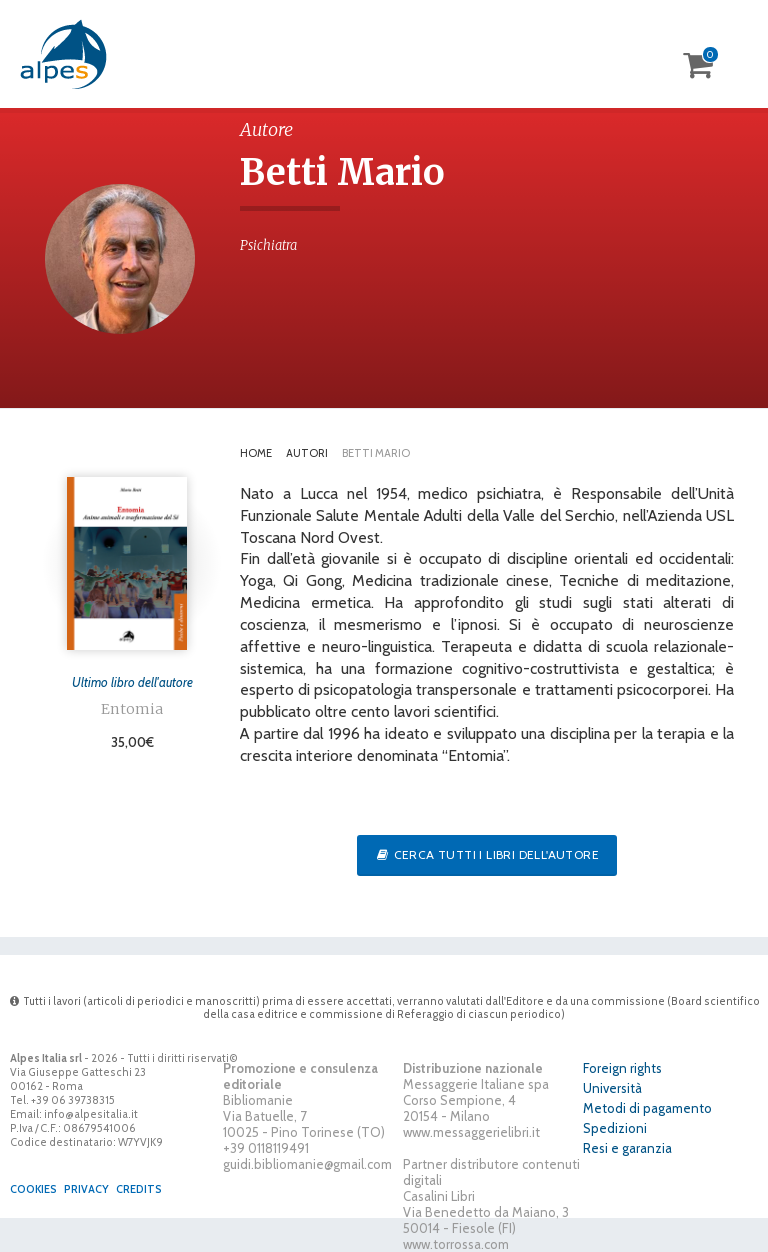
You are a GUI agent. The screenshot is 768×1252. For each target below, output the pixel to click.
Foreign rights (622, 1068)
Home (256, 453)
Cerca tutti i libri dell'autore (487, 854)
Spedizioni (615, 1128)
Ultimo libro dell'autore (132, 682)
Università (612, 1088)
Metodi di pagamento (647, 1108)
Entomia (132, 709)
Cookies (33, 1189)
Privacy (86, 1189)
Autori (307, 453)
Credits (139, 1189)
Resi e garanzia (627, 1148)
